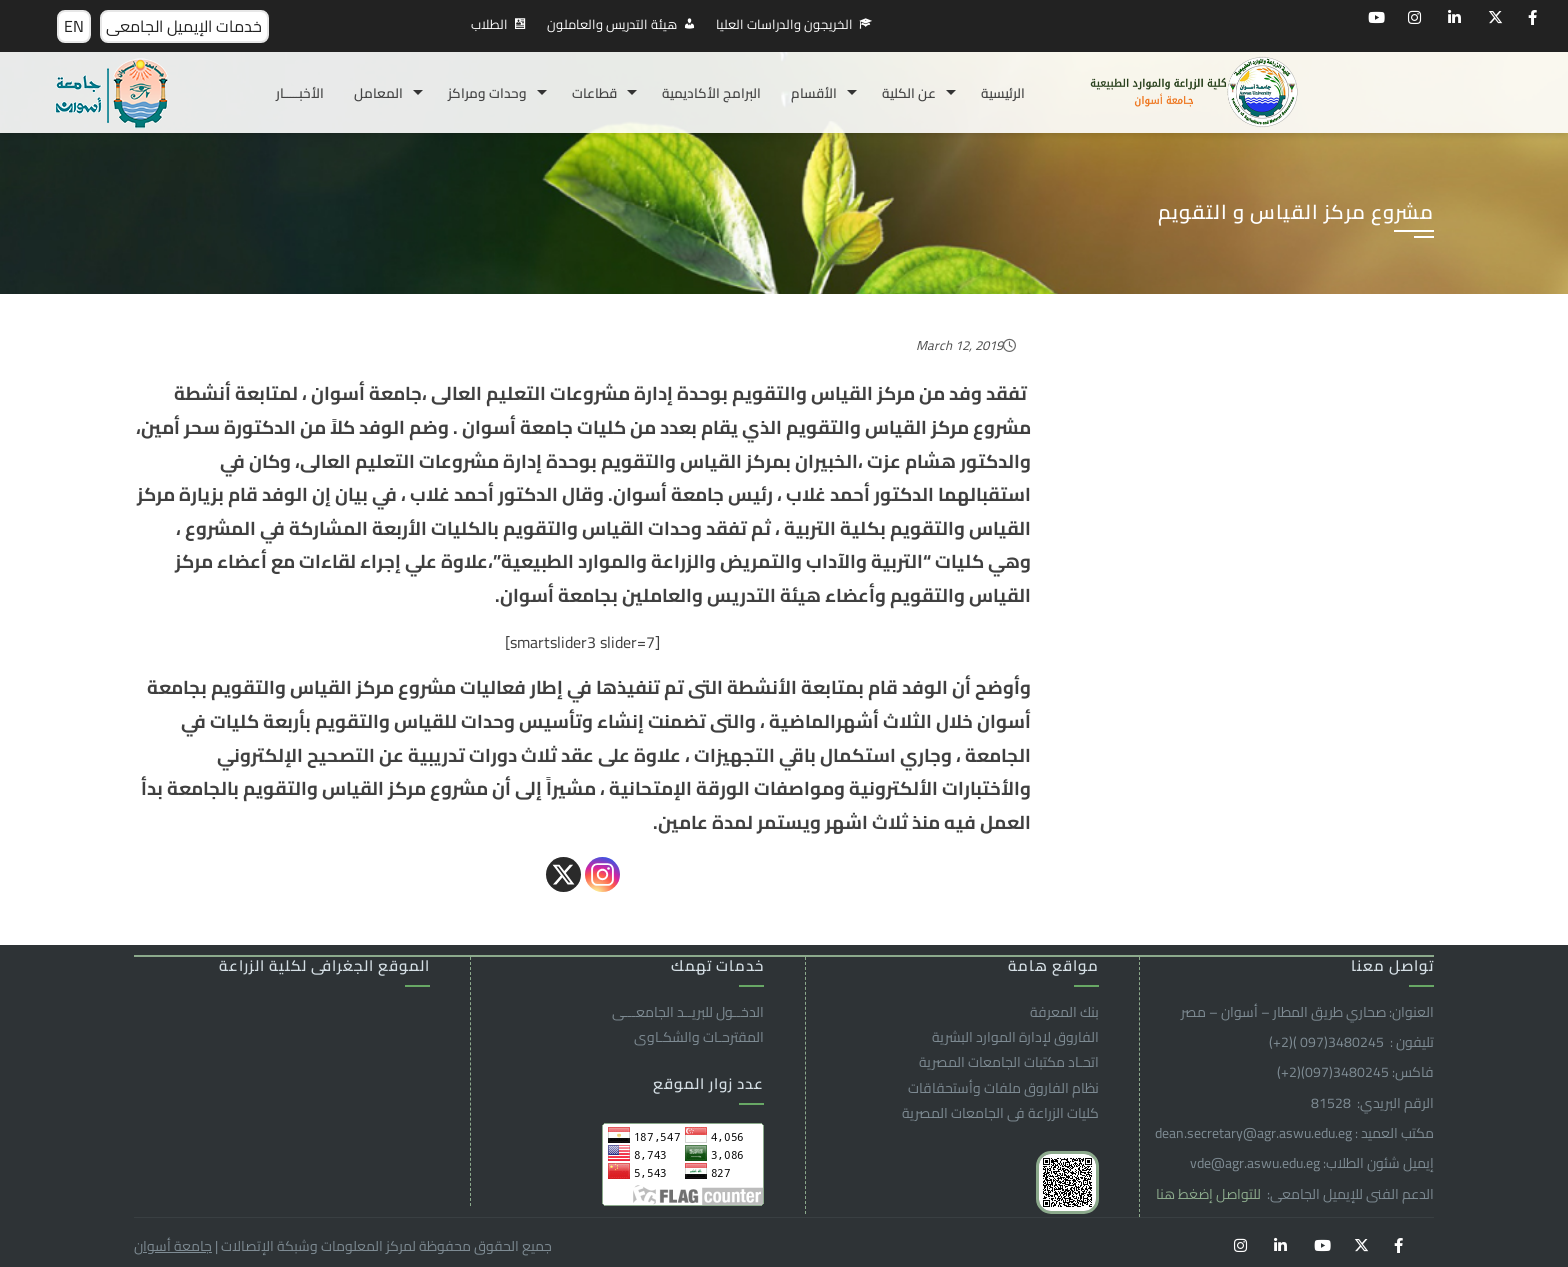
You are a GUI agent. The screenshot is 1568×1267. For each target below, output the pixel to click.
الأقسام (814, 93)
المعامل (378, 93)
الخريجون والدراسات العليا (784, 24)
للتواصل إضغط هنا (1210, 1194)
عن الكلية (909, 93)
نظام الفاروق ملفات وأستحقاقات (1003, 1088)
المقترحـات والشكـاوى (699, 1037)
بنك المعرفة (1064, 1012)
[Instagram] (602, 874)
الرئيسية (1003, 93)
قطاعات (594, 93)
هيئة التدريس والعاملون (612, 24)
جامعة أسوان (173, 1246)
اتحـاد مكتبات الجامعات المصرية (1009, 1062)
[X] (563, 874)
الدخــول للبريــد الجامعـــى (688, 1012)
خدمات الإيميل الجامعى (184, 26)
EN (74, 26)
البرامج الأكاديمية (711, 93)
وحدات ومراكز (487, 93)
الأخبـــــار (300, 93)
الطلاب (489, 24)
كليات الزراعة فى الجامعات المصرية (1000, 1113)
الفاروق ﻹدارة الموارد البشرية (1015, 1037)
